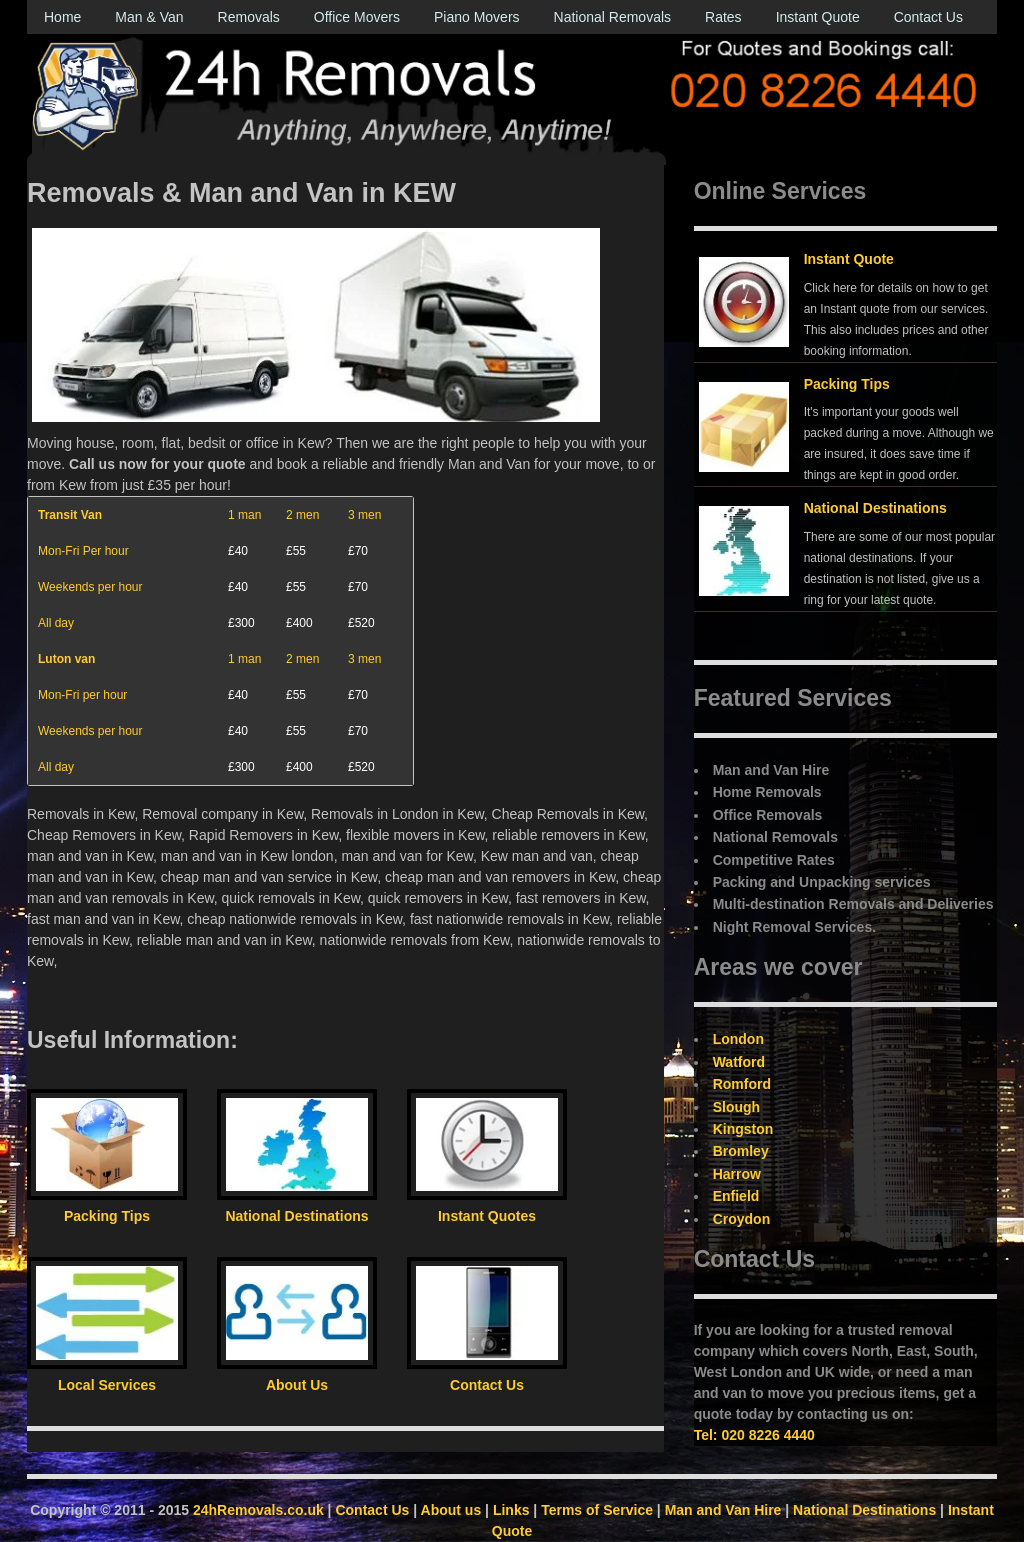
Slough (736, 1107)
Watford (739, 1062)
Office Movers (357, 17)
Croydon (742, 1219)
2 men (302, 515)
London (738, 1039)
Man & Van (149, 17)
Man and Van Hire (723, 1510)
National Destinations (875, 508)
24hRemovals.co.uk (258, 1510)
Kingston (743, 1129)
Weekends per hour (90, 587)
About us (451, 1510)
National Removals (613, 17)
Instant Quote (818, 17)
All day (56, 623)
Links (511, 1510)
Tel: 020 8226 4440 (754, 1435)
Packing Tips (847, 384)
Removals (249, 17)
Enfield (736, 1196)
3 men (364, 515)
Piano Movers (477, 17)
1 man (244, 515)
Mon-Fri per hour (82, 695)
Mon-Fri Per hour (83, 551)
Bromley (741, 1151)
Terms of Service (597, 1510)
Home (62, 17)
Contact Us (928, 17)
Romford (742, 1084)
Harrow (737, 1174)
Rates (723, 17)
